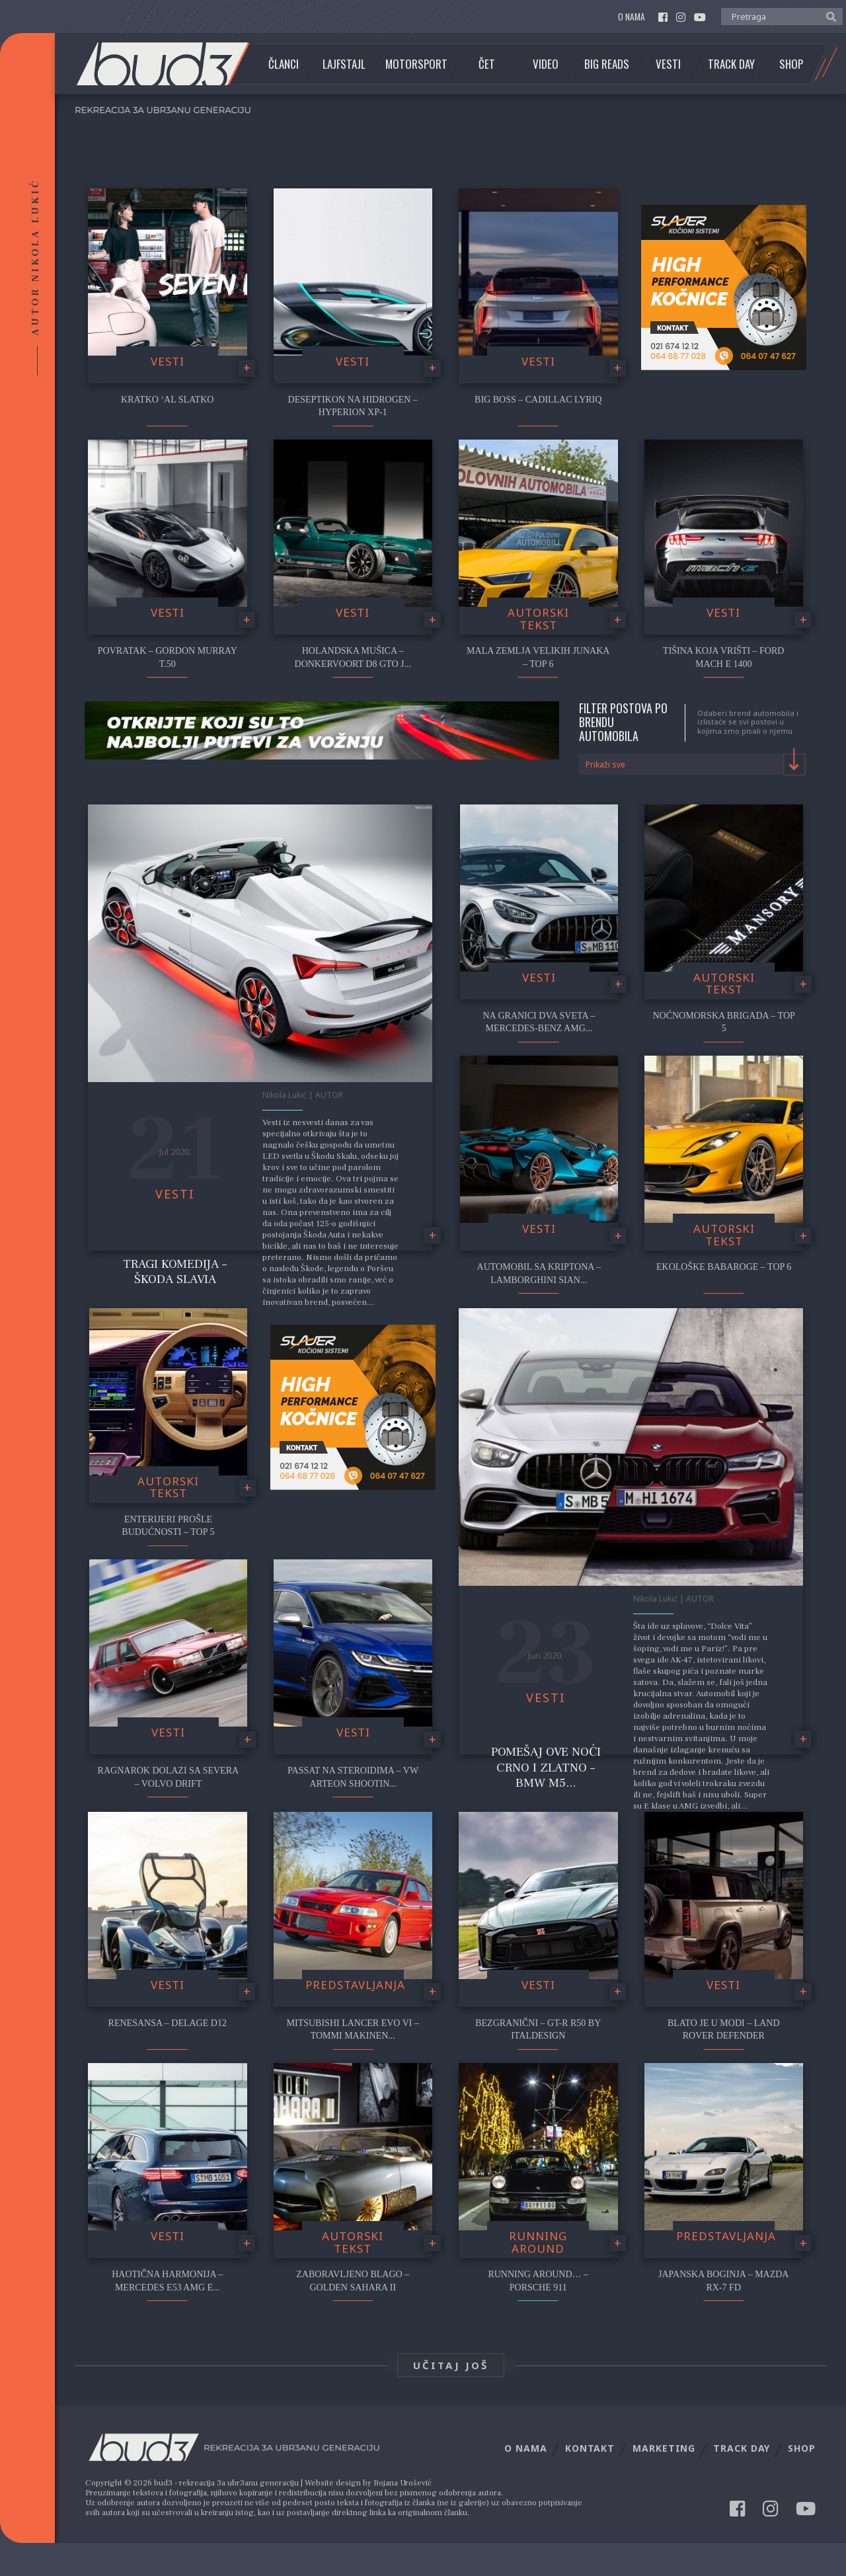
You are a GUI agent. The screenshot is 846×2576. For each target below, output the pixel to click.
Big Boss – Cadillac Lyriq (538, 400)
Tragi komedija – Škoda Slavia (175, 1271)
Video (545, 64)
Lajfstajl (344, 64)
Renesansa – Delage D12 (167, 2023)
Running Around (538, 2242)
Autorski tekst (538, 619)
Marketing (664, 2448)
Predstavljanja (355, 1984)
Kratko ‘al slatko (167, 400)
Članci (283, 64)
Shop (791, 64)
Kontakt (590, 2448)
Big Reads (606, 64)
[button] (828, 16)
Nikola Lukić (284, 1095)
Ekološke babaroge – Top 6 (723, 1267)
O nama (631, 17)
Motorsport (416, 64)
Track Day (731, 64)
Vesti (668, 64)
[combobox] (692, 764)
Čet (487, 64)
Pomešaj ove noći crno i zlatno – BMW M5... (546, 1767)
